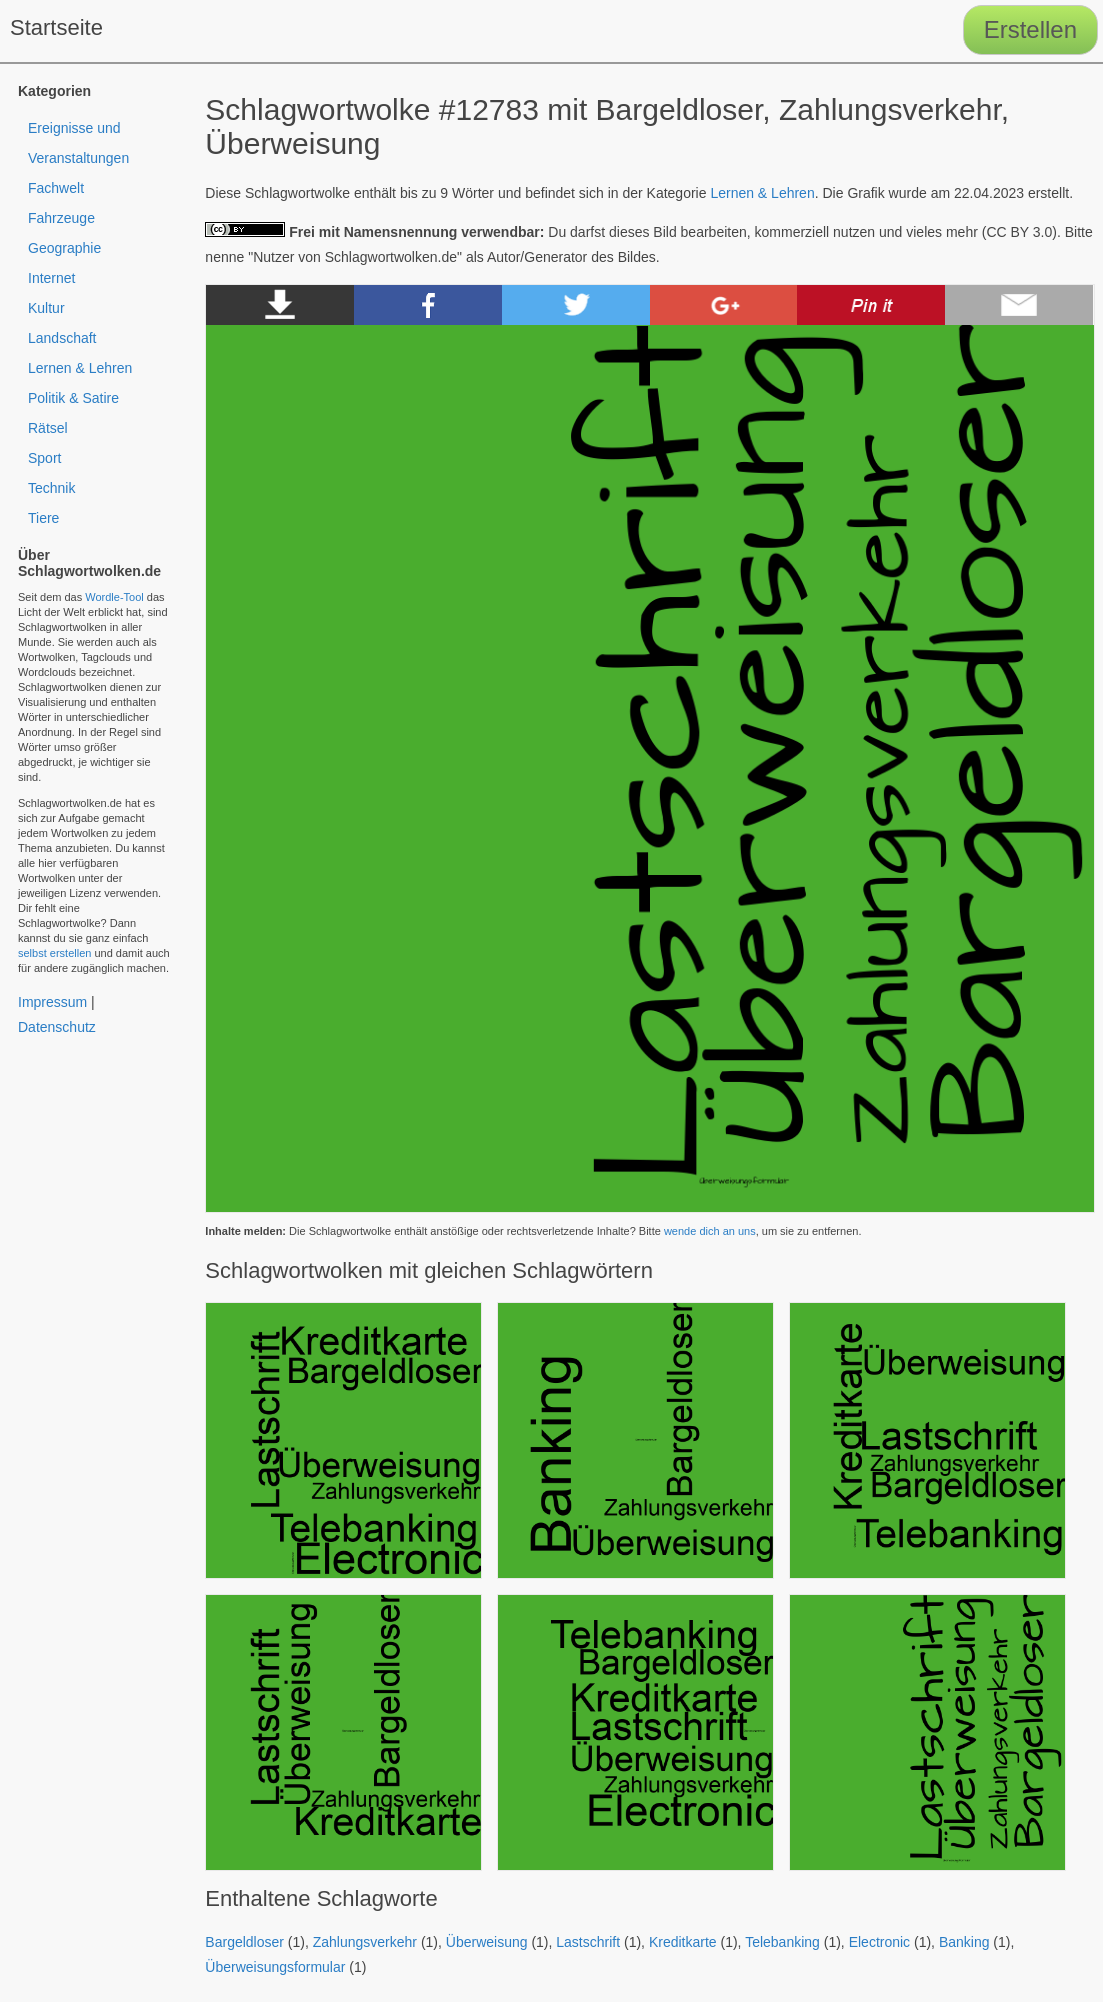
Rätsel (48, 428)
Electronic (879, 1942)
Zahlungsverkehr (365, 1942)
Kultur (46, 308)
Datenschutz (57, 1027)
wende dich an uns (710, 1231)
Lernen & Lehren (762, 193)
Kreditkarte (683, 1942)
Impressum (52, 1002)
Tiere (43, 518)
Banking (964, 1942)
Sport (44, 458)
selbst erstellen (54, 953)
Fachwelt (56, 188)
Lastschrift (588, 1942)
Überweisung (487, 1942)
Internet (51, 278)
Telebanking (782, 1942)
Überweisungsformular (275, 1967)
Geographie (64, 248)
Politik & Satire (73, 398)
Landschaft (62, 338)
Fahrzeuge (61, 218)
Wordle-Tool (114, 597)
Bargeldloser (244, 1942)
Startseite (56, 27)
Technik (51, 488)
